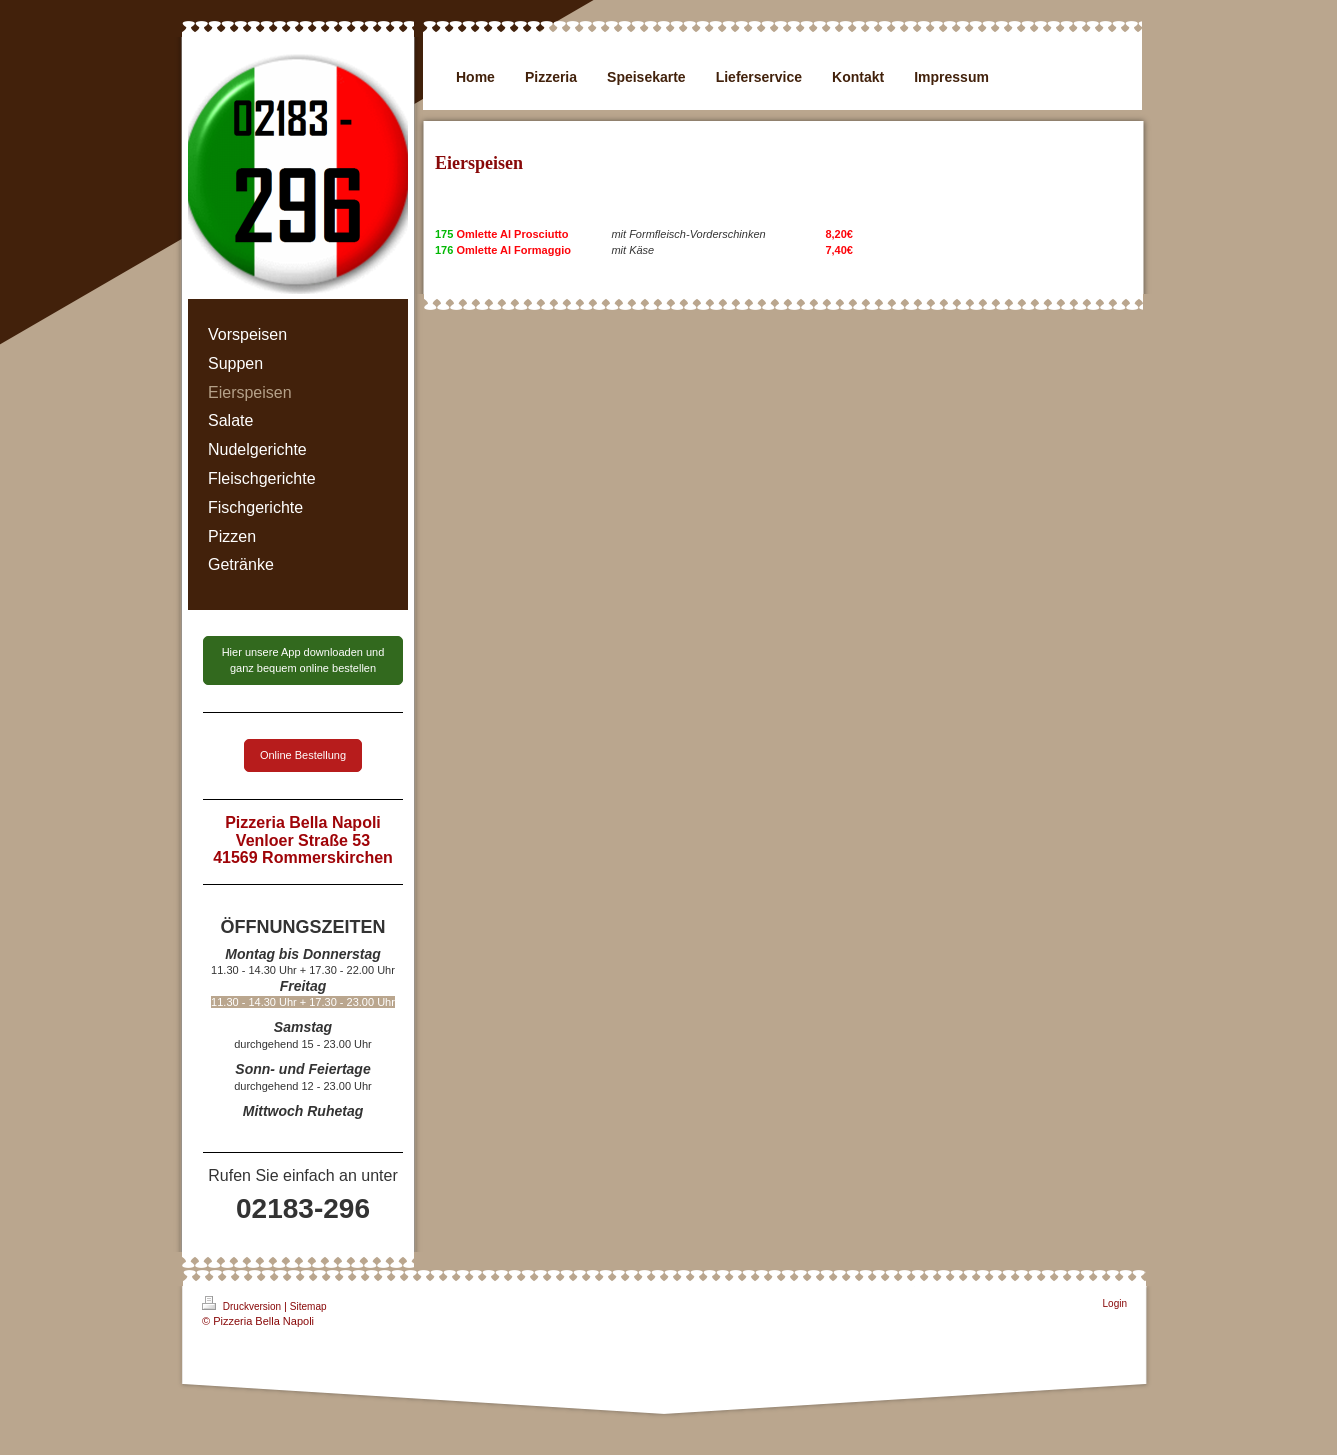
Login (1115, 1303)
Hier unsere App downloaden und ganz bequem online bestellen (303, 659)
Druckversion (243, 1304)
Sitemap (308, 1306)
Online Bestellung (303, 755)
